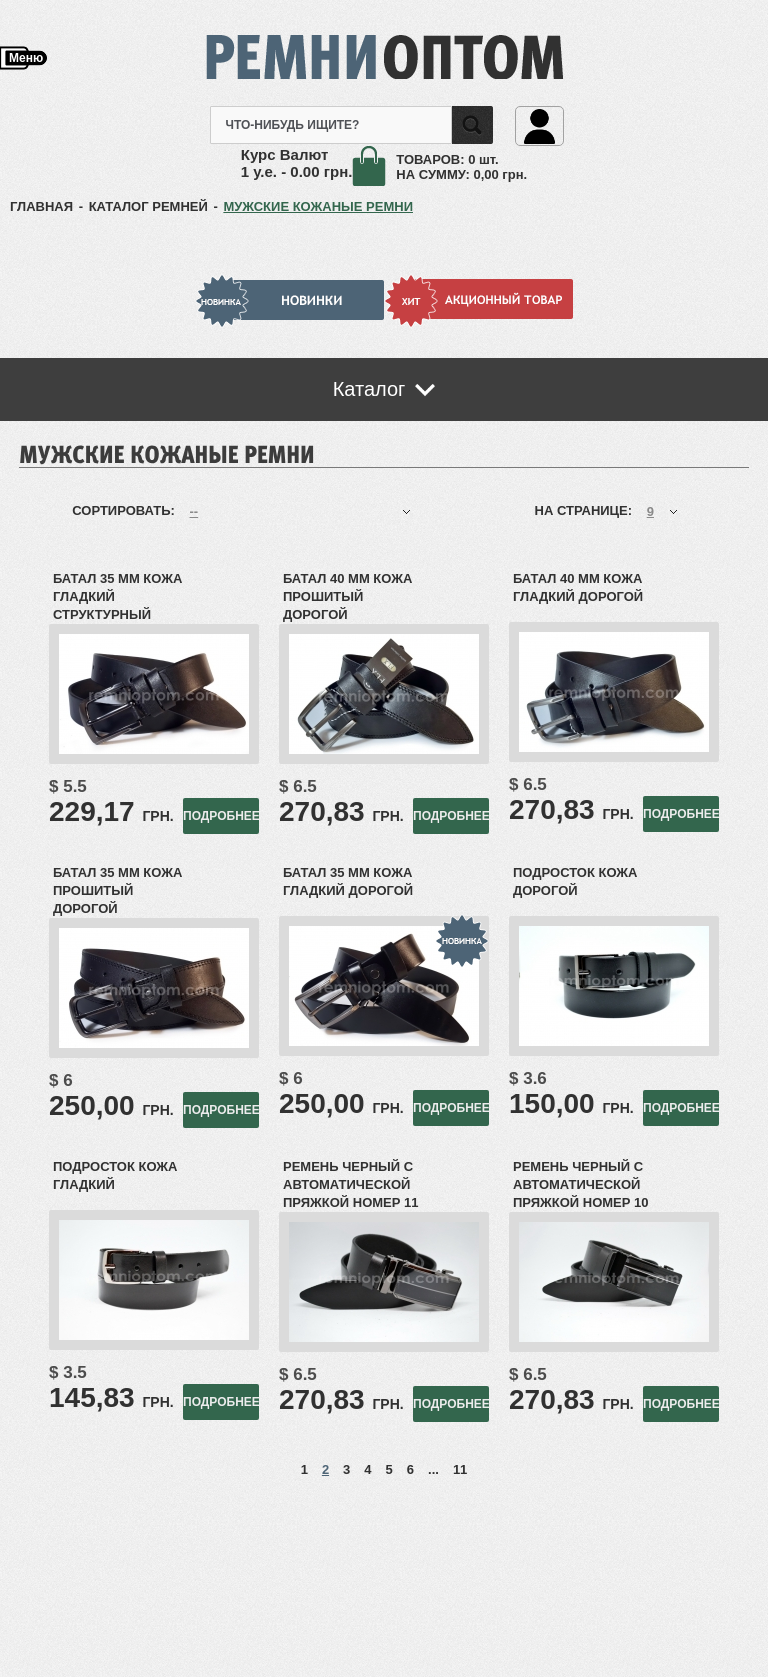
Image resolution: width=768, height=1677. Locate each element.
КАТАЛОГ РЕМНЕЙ (148, 206)
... (433, 1469)
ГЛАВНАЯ (41, 206)
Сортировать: (125, 510)
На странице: (585, 510)
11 (460, 1469)
